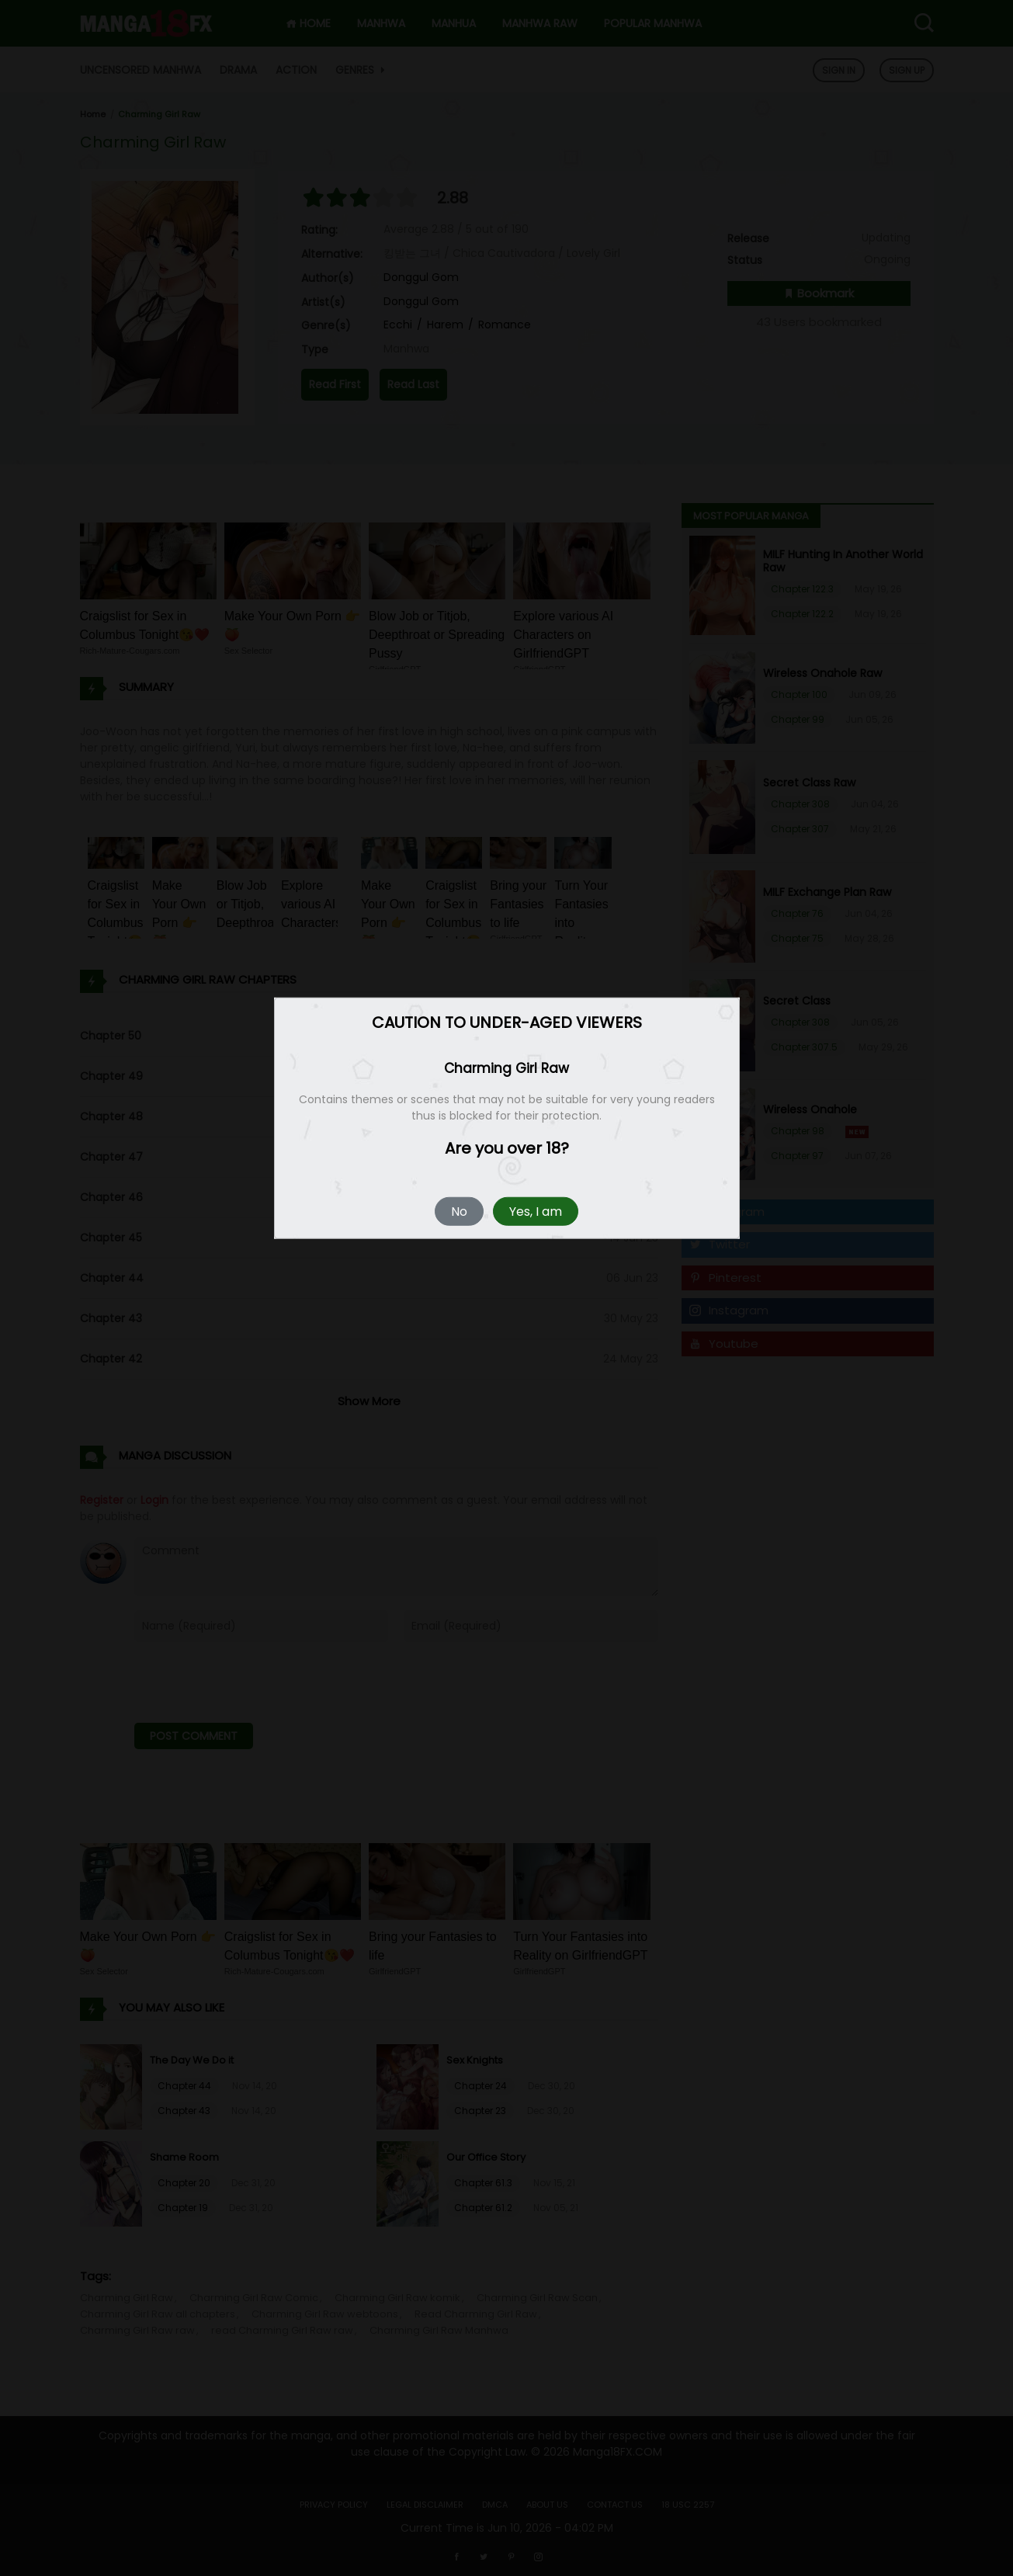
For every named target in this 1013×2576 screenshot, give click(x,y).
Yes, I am (535, 1211)
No (459, 1211)
